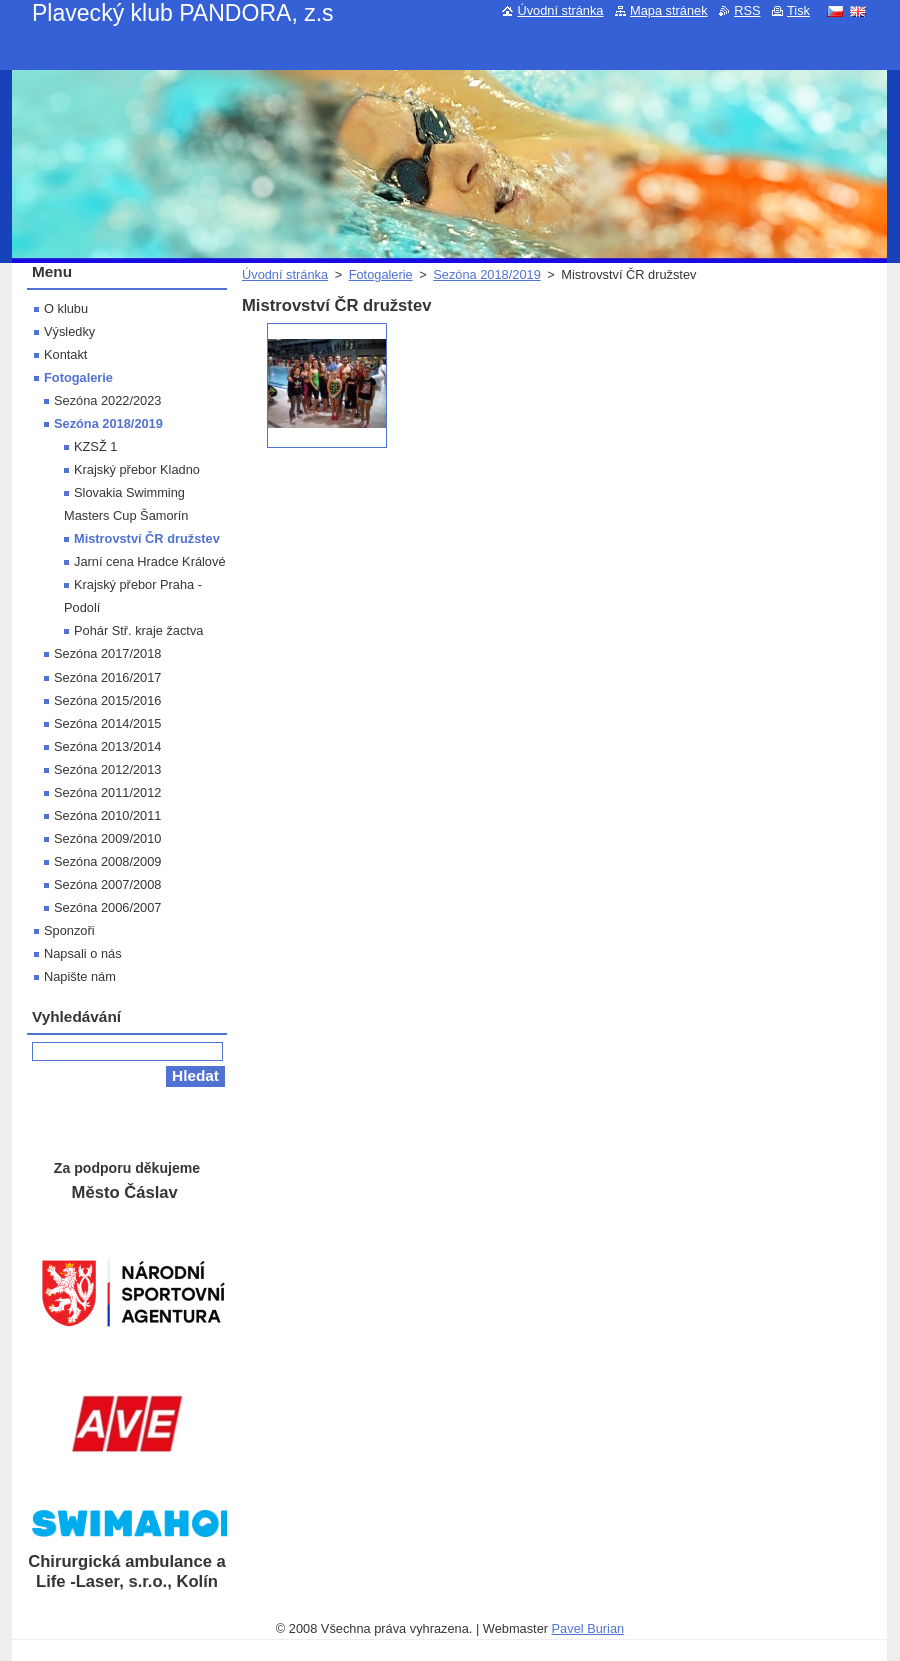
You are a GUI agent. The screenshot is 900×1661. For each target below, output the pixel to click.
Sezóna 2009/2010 (107, 838)
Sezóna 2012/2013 (107, 769)
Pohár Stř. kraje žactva (138, 630)
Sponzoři (69, 930)
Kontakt (65, 354)
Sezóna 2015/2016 (107, 700)
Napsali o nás (83, 953)
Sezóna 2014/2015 (107, 723)
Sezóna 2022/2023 (107, 400)
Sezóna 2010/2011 (107, 815)
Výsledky (69, 331)
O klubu (66, 308)
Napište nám (80, 976)
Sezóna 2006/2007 (107, 907)
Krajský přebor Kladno (137, 469)
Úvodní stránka (285, 274)
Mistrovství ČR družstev (147, 538)
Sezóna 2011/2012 (107, 792)
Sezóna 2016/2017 (107, 677)
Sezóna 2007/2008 (107, 884)
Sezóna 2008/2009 (107, 861)
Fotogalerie (381, 274)
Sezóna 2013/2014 (107, 746)
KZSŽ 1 (95, 446)
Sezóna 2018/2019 (486, 274)
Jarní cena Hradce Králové (150, 561)
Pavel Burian (588, 1628)
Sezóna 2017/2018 (107, 653)
